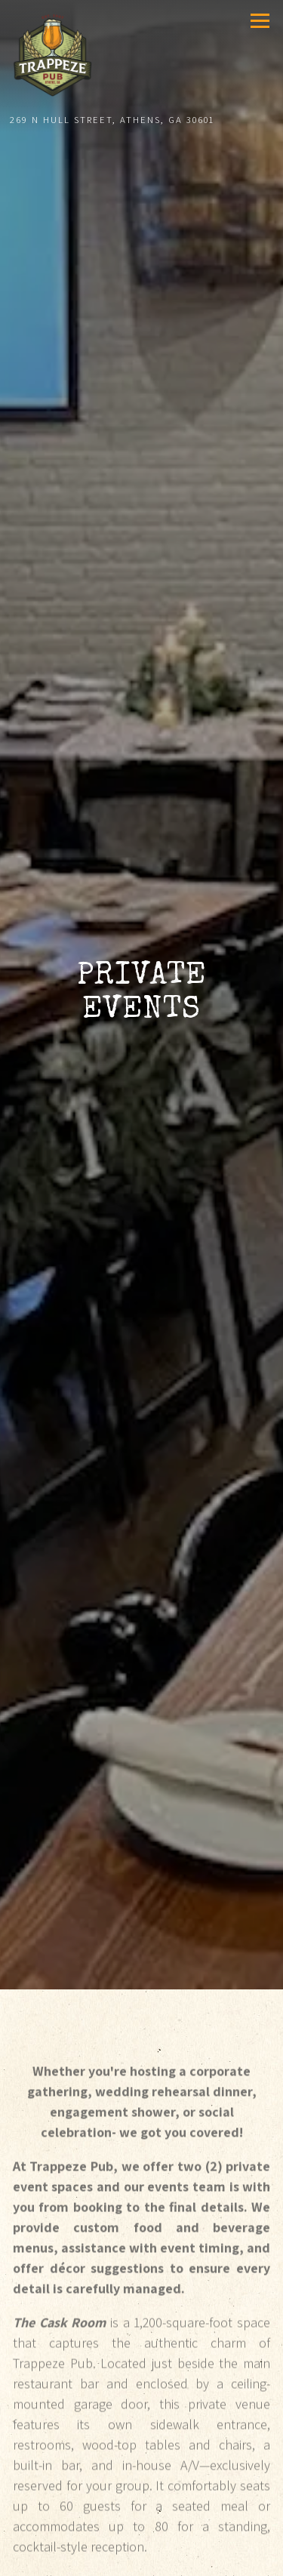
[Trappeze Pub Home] (55, 54)
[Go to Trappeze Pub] (140, 120)
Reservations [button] (141, 2559)
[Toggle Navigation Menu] (260, 21)
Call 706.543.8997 (142, 2525)
